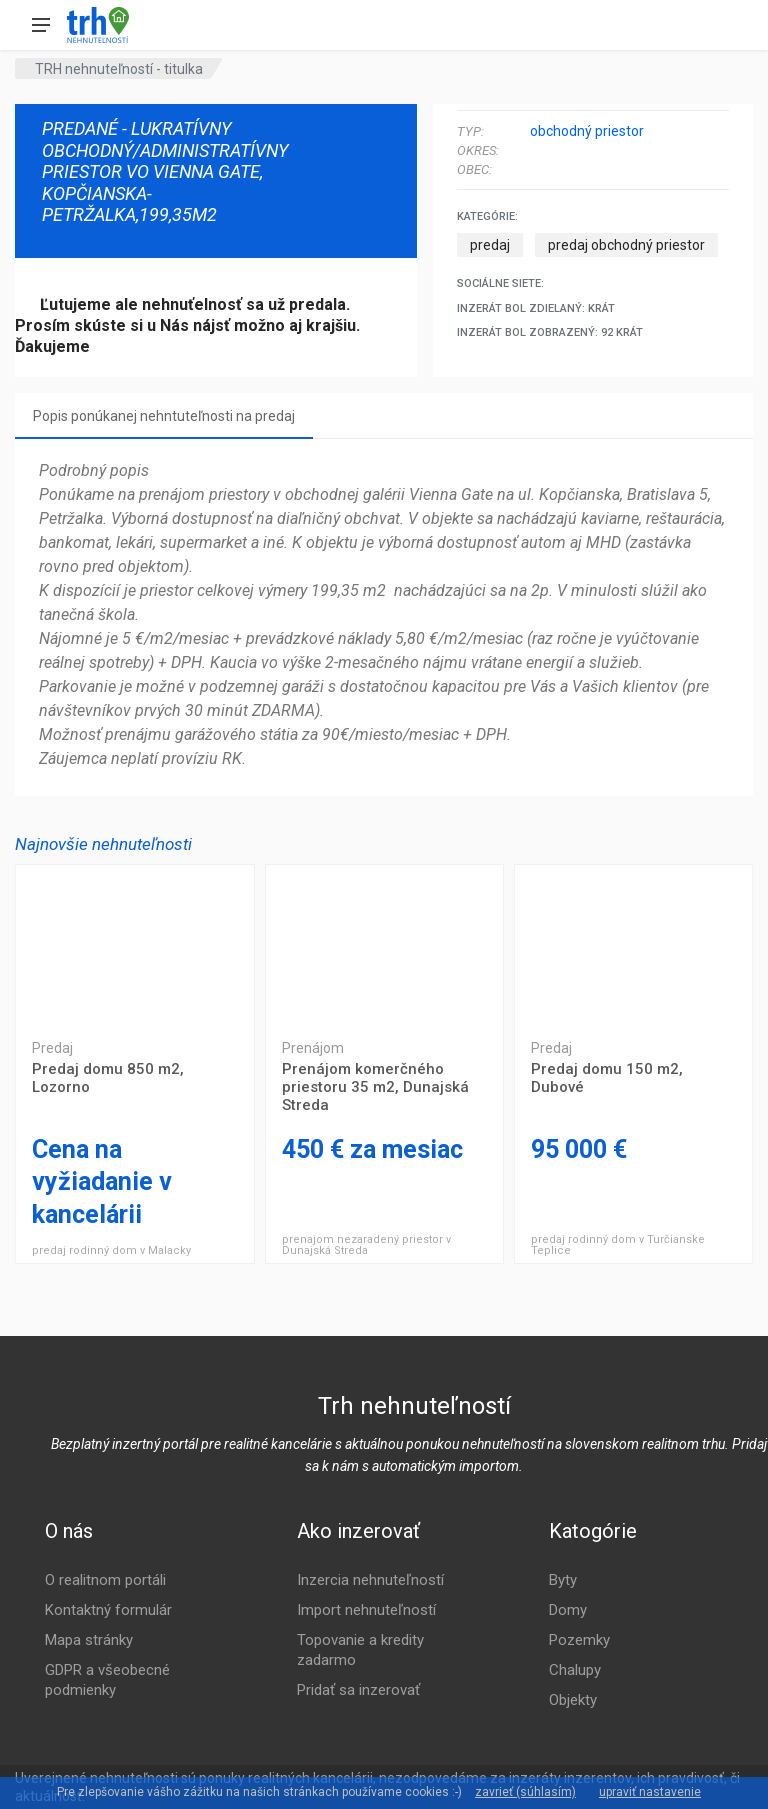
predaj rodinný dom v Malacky (111, 1250)
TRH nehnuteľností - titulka (119, 69)
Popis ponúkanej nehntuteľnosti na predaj (164, 416)
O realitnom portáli (105, 1580)
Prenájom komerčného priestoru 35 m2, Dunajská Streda (384, 945)
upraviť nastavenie (650, 1792)
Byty (563, 1580)
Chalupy (575, 1670)
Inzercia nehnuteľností (370, 1580)
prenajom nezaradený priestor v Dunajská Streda (366, 1245)
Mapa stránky (89, 1640)
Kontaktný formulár (108, 1610)
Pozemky (579, 1640)
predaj (490, 245)
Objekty (573, 1700)
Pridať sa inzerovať (358, 1690)
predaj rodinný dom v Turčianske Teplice (618, 1245)
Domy (568, 1610)
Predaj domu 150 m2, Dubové (633, 945)
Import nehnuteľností (366, 1610)
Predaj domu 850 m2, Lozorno (134, 945)
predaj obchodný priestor (626, 245)
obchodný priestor (587, 131)
